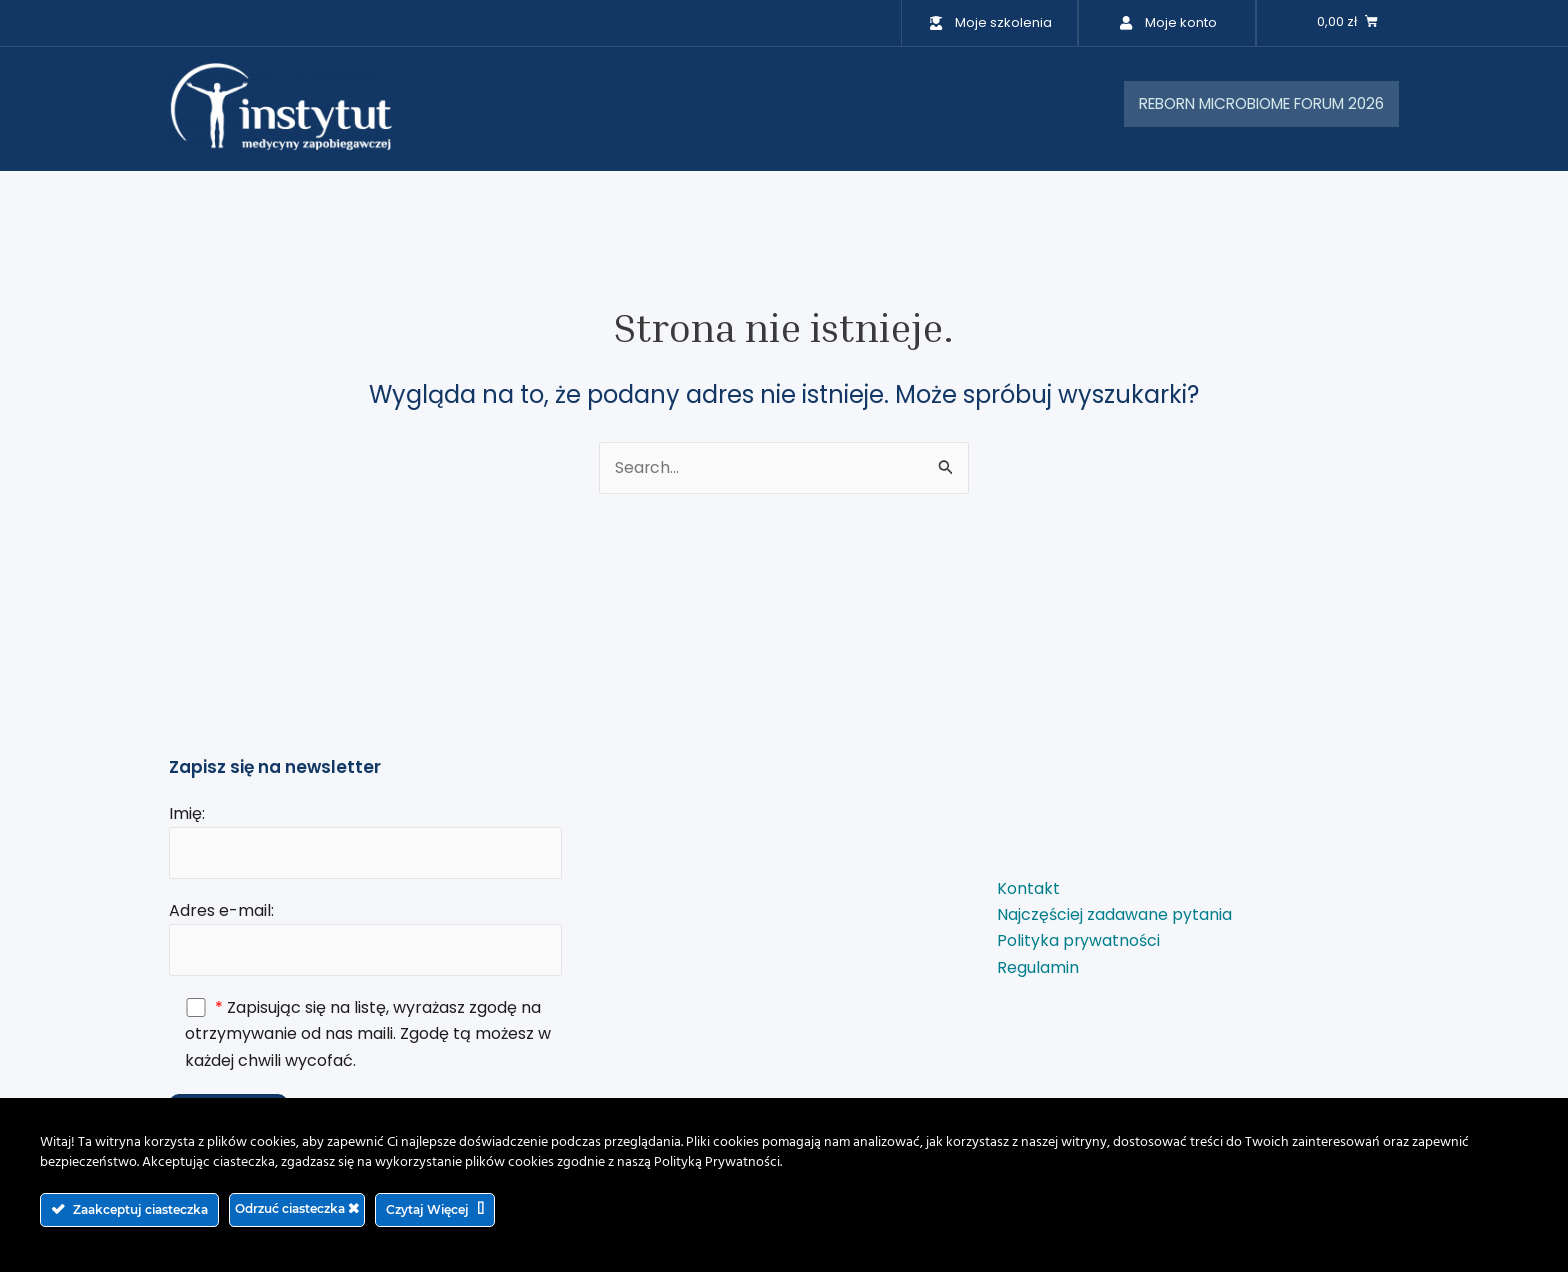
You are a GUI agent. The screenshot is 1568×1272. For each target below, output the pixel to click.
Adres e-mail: (365, 937)
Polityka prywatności (1079, 940)
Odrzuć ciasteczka (297, 1208)
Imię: (365, 839)
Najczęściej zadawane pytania (1114, 913)
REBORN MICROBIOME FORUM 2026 (1247, 104)
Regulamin (1038, 966)
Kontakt (1028, 887)
